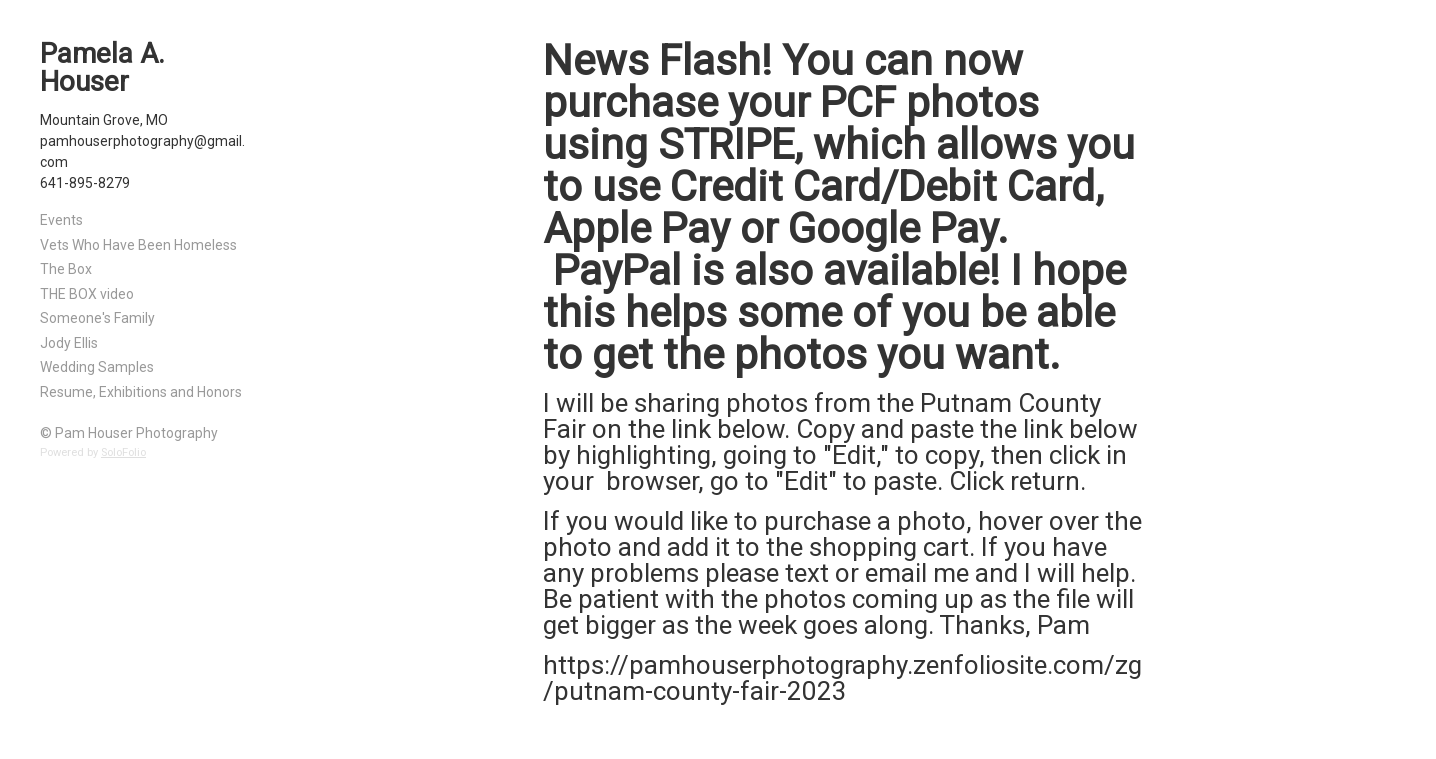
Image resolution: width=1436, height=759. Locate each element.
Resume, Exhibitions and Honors (141, 392)
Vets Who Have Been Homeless (138, 245)
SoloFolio (123, 452)
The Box (66, 269)
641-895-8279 (85, 183)
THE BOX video (87, 294)
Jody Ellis (69, 343)
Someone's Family (97, 318)
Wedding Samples (97, 367)
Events (61, 220)
